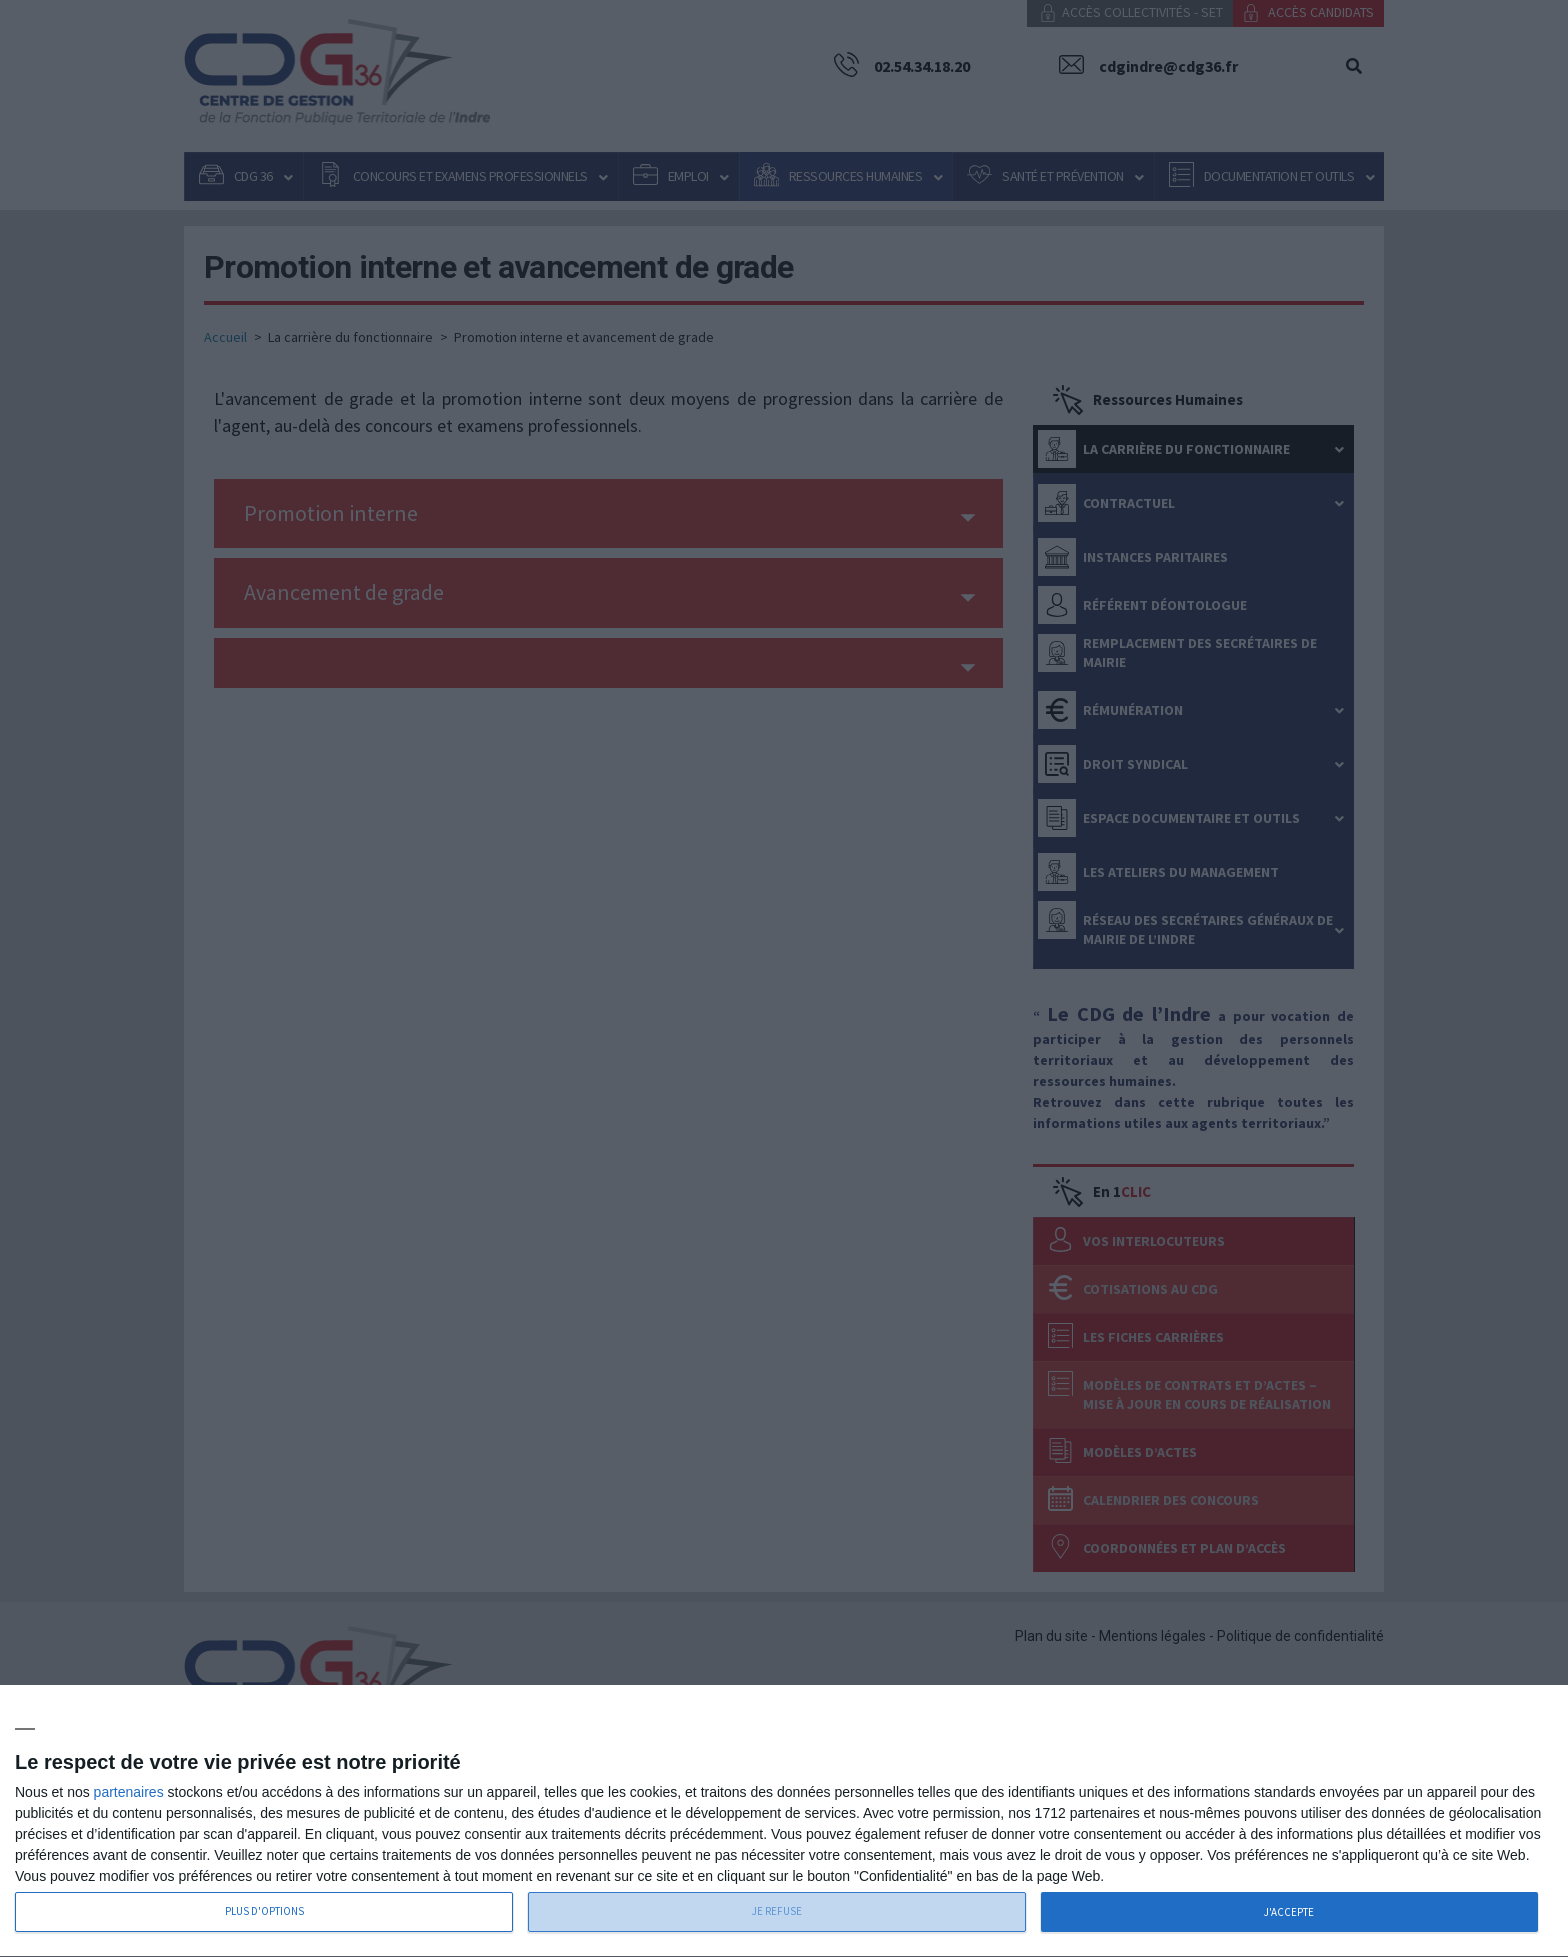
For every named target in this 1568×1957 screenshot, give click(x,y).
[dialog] (784, 1821)
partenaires (129, 1792)
